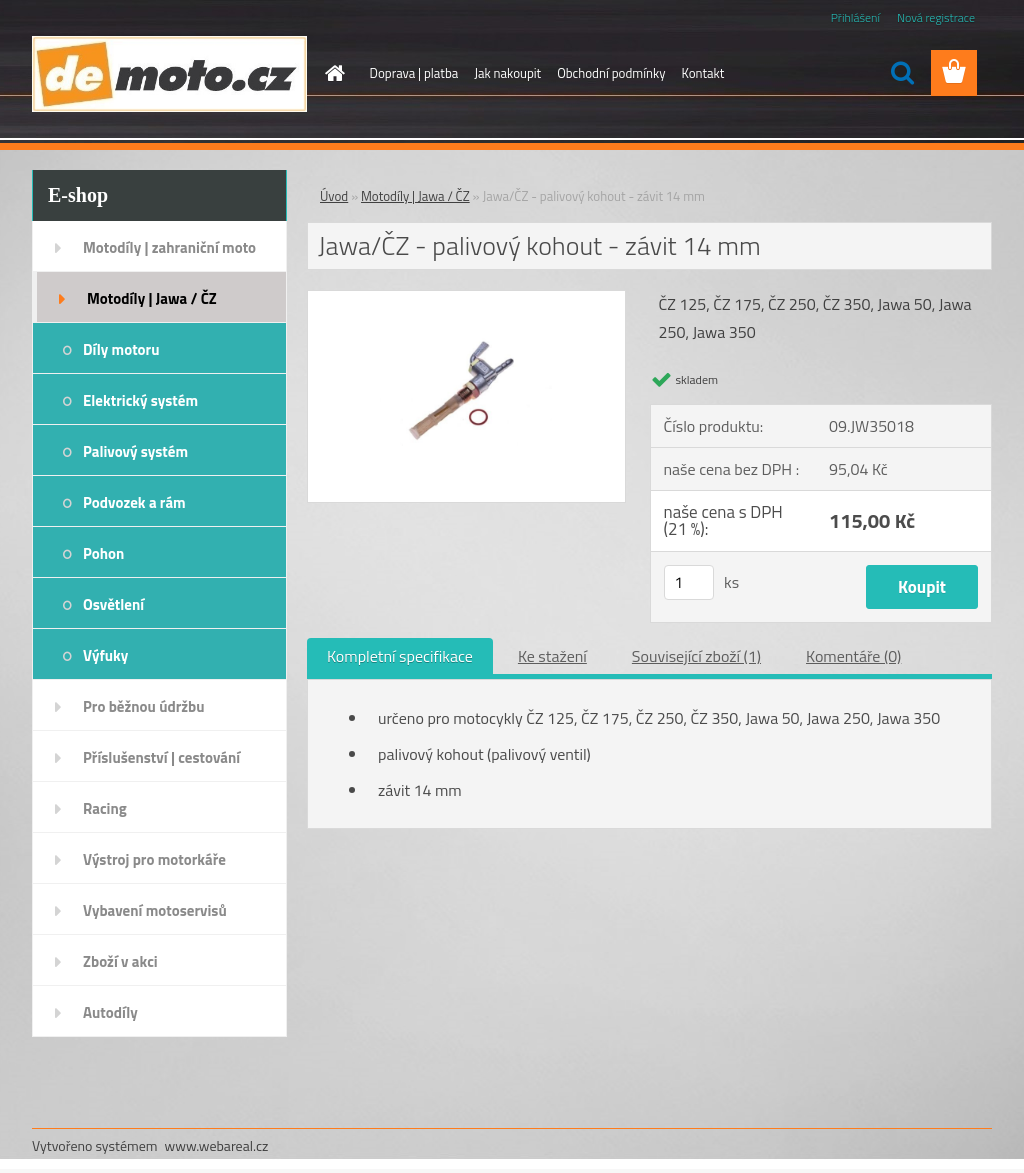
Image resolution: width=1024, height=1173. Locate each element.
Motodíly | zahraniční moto (169, 247)
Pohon (103, 553)
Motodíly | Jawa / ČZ (152, 298)
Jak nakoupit (507, 73)
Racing (105, 808)
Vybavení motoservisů (155, 910)
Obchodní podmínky (611, 73)
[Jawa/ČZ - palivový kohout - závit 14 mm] (466, 299)
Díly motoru (121, 349)
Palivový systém (135, 451)
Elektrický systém (140, 400)
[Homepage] (332, 73)
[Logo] (169, 74)
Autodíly (110, 1012)
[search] (902, 73)
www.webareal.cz (217, 1145)
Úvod (334, 196)
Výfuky (105, 655)
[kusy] (689, 582)
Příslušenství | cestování (161, 757)
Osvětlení (113, 604)
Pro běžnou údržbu (144, 706)
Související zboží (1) (696, 656)
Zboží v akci (120, 961)
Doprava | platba (414, 73)
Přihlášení (855, 17)
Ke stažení (552, 656)
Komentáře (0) (853, 656)
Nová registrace (936, 17)
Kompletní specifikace (400, 656)
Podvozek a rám (134, 502)
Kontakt (702, 73)
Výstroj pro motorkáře (154, 859)
